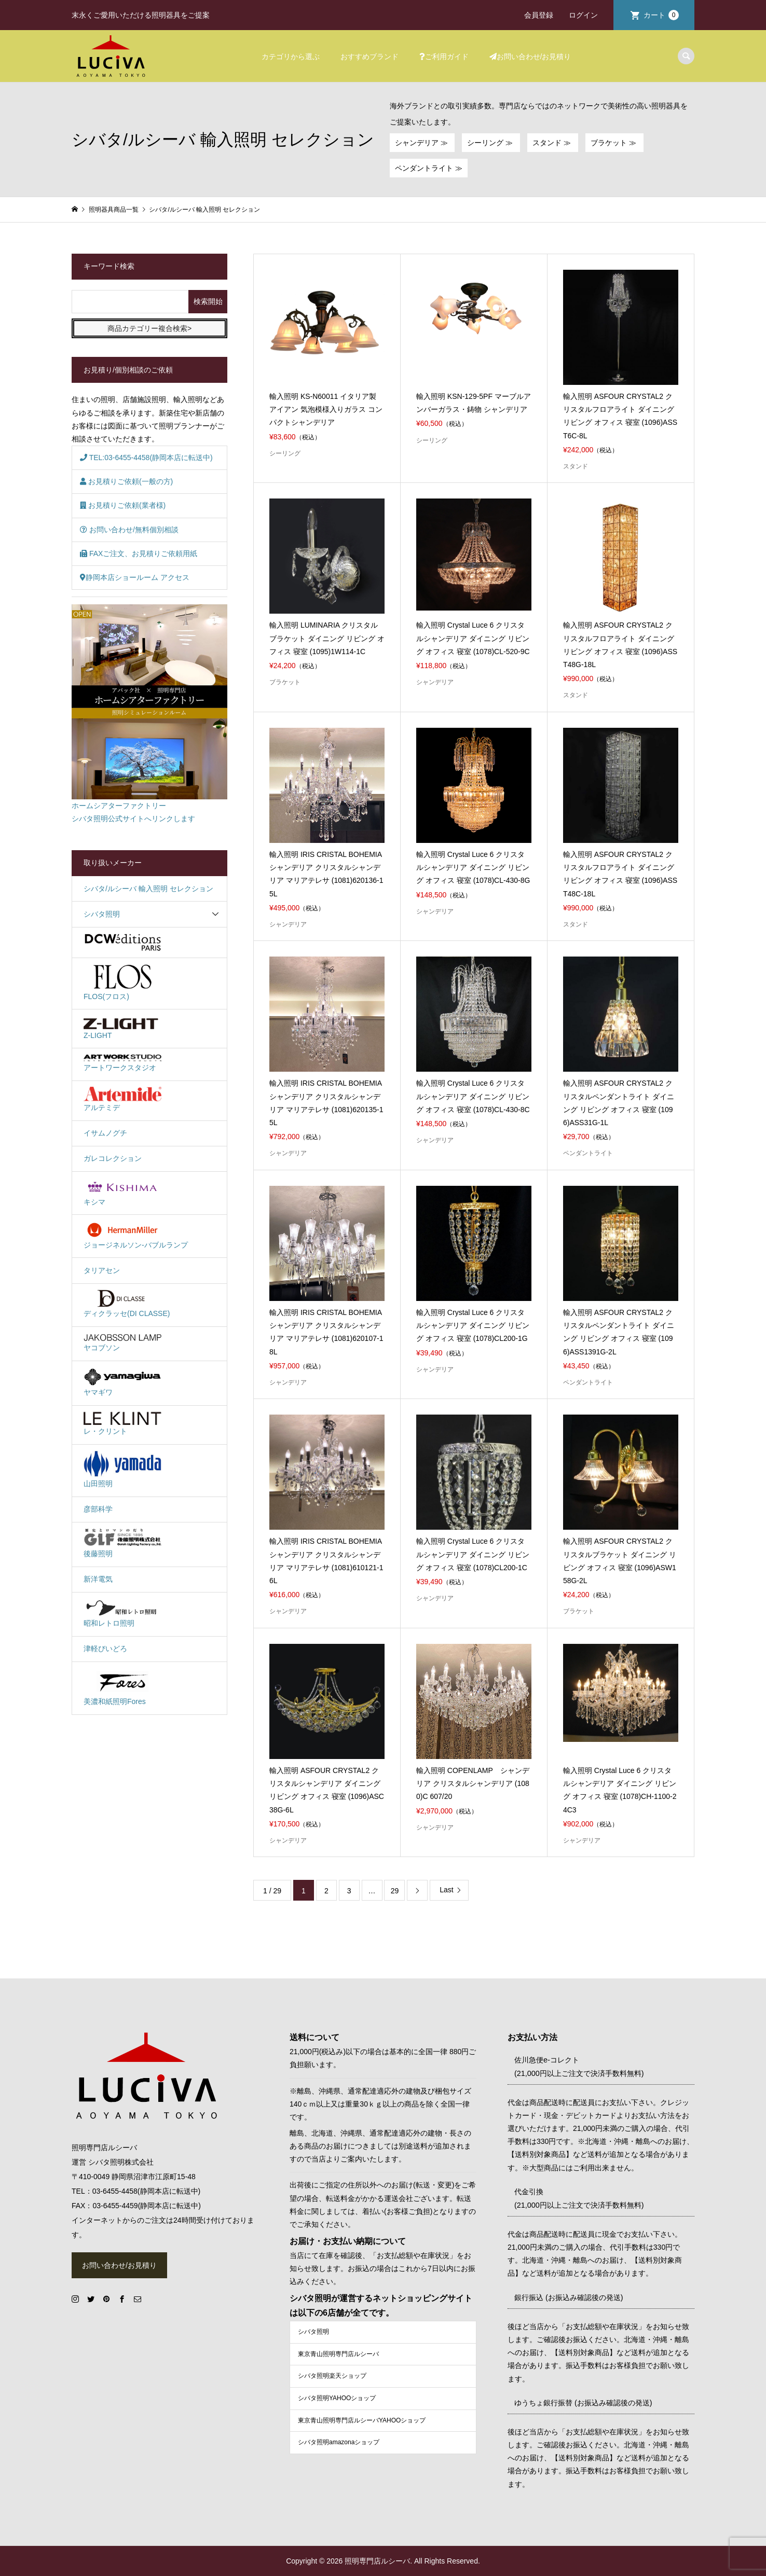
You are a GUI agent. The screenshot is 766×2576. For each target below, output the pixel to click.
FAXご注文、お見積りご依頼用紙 (138, 553)
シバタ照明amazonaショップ (338, 2442)
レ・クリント (122, 1423)
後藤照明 (122, 1543)
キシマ (122, 1192)
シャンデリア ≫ (422, 143)
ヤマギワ (122, 1381)
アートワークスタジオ (122, 1063)
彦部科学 (98, 1509)
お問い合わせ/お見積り (530, 56)
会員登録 (538, 15)
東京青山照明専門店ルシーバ (338, 2354)
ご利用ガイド (444, 56)
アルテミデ (122, 1099)
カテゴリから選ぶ (291, 56)
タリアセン (102, 1270)
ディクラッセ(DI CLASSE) (127, 1304)
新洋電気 (98, 1579)
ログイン (583, 15)
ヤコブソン (122, 1342)
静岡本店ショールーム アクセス (134, 577)
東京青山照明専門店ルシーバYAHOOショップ (362, 2420)
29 (395, 1891)
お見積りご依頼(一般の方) (126, 481)
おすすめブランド (369, 56)
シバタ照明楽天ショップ (332, 2375)
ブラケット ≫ (614, 143)
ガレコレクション (113, 1158)
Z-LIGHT (122, 1028)
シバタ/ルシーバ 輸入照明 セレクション (148, 888)
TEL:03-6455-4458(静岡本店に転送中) (146, 457)
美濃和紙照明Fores (122, 1687)
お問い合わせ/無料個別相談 (129, 529)
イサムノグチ (105, 1133)
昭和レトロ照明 (122, 1613)
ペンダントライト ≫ (428, 168)
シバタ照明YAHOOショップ (337, 2398)
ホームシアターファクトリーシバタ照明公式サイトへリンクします (149, 713)
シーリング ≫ (491, 143)
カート (661, 15)
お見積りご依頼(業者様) (123, 505)
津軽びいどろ (105, 1648)
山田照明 (122, 1469)
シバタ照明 (102, 914)
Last (446, 1890)
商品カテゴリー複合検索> (149, 328)
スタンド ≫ (552, 143)
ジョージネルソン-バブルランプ (136, 1235)
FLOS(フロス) (122, 982)
